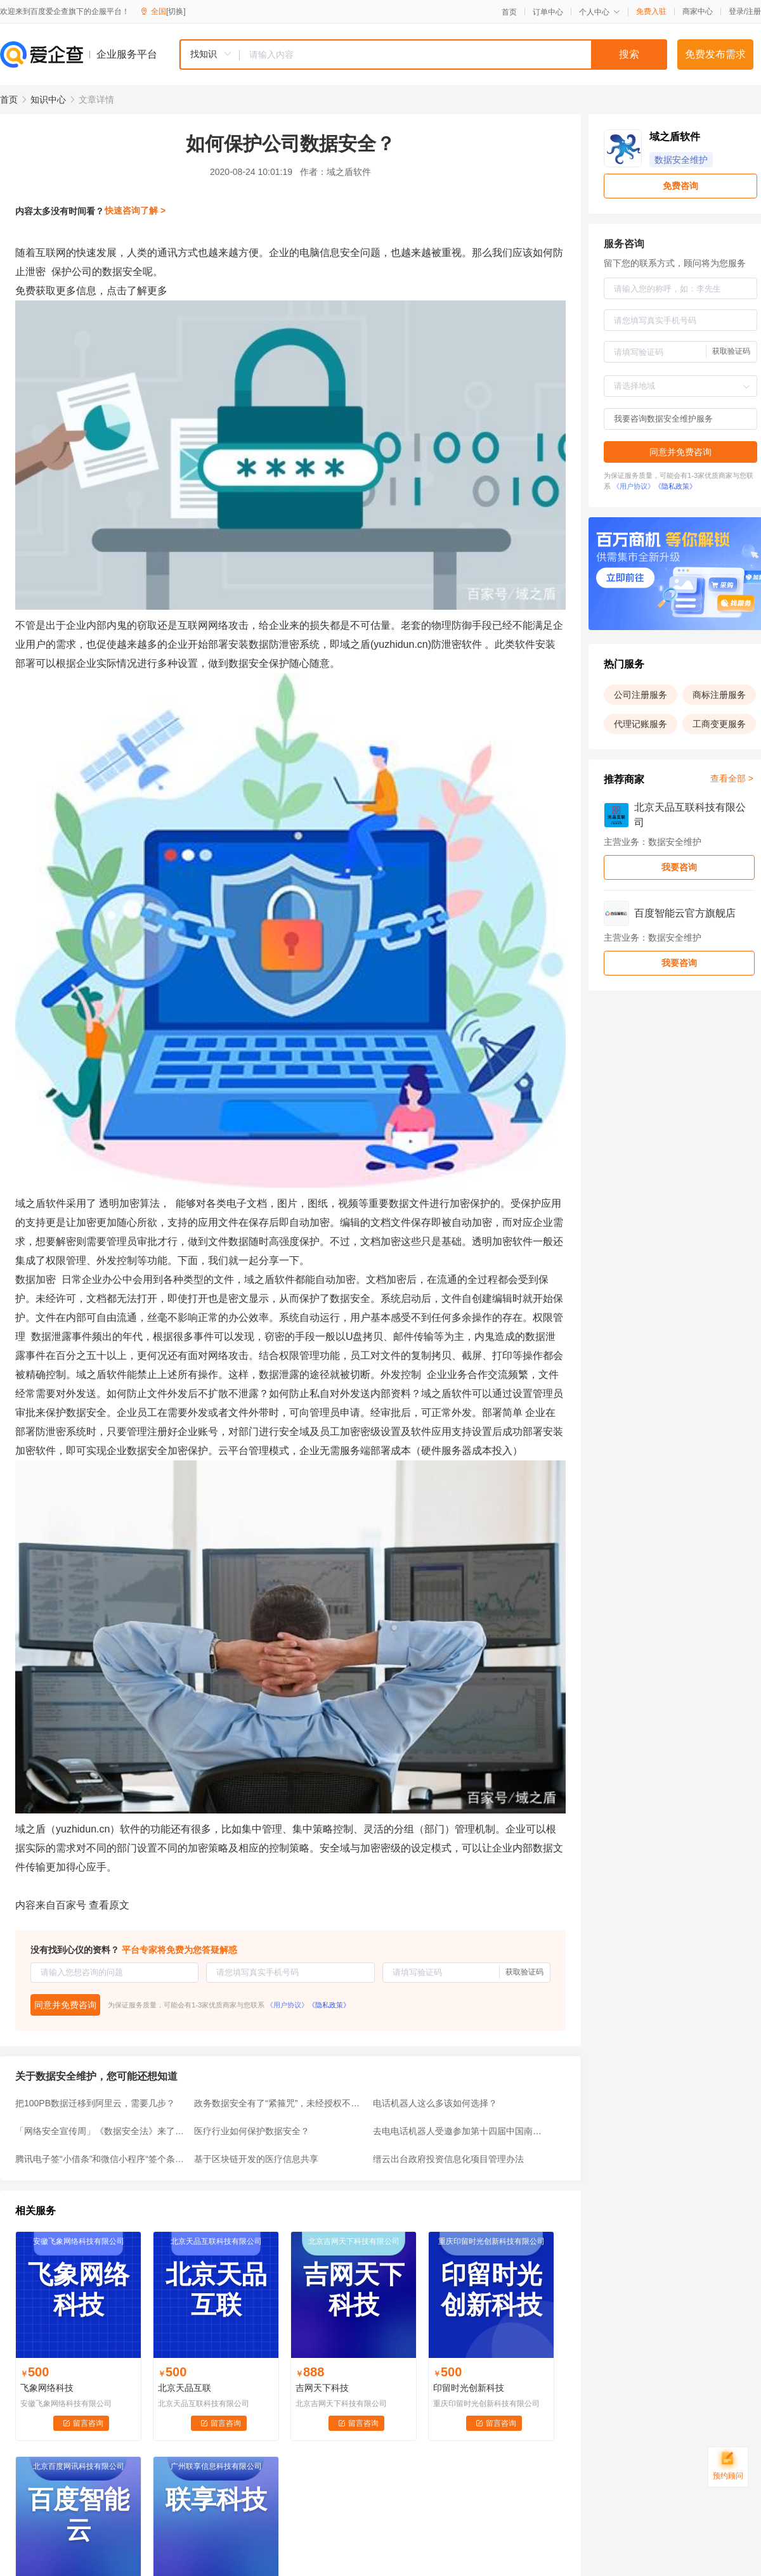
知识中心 (48, 99)
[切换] (176, 11)
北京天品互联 (184, 2388)
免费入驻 (651, 11)
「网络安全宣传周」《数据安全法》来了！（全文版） (100, 2131)
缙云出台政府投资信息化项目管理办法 (448, 2159)
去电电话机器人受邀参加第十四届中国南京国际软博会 (458, 2131)
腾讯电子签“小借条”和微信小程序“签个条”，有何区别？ (100, 2159)
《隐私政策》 (329, 2005)
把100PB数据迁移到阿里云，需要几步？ (95, 2103)
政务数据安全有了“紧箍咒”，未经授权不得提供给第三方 (279, 2103)
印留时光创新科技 (468, 2388)
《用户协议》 (287, 2005)
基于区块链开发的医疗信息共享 (256, 2159)
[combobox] (423, 54)
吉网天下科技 (322, 2388)
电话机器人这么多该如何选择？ (435, 2103)
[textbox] (453, 54)
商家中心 (697, 11)
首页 (509, 12)
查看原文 (109, 1905)
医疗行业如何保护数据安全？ (251, 2131)
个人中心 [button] (599, 12)
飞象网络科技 (47, 2388)
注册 (753, 11)
